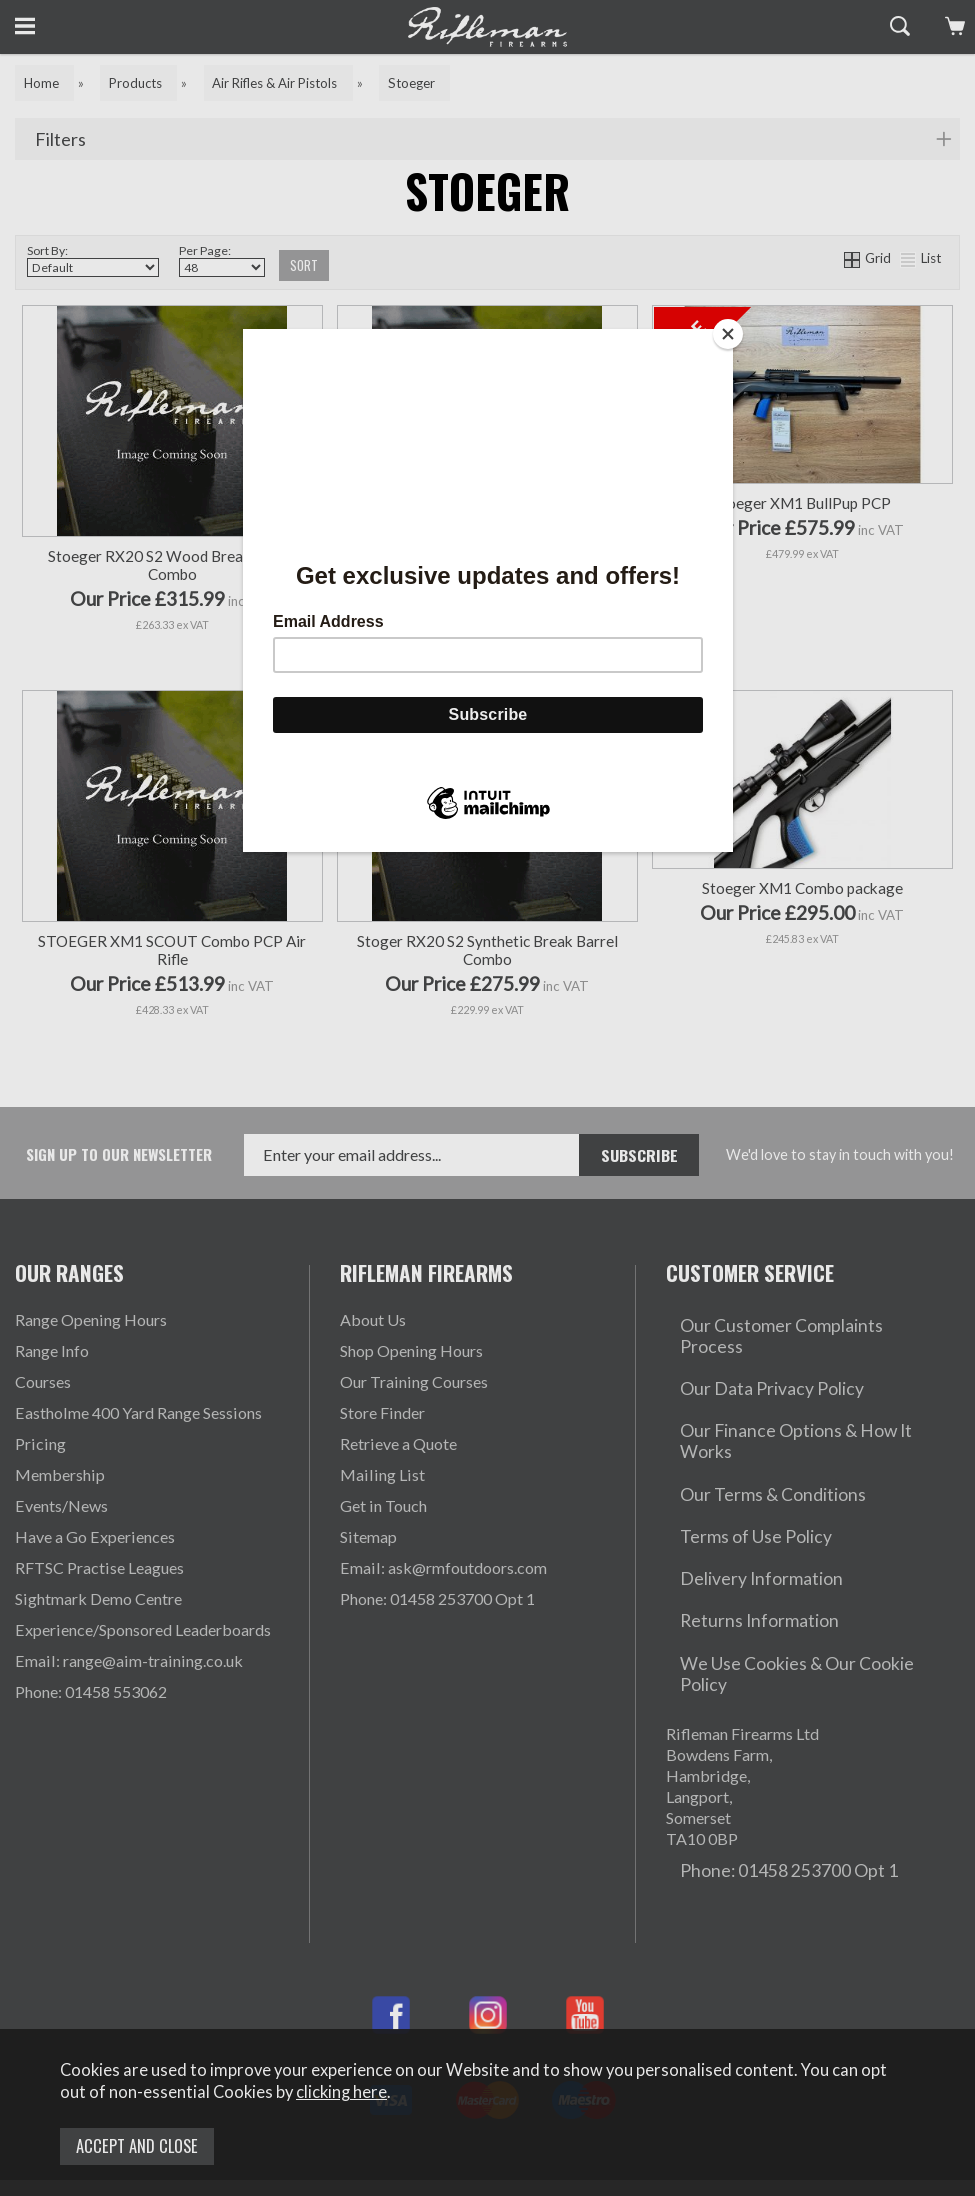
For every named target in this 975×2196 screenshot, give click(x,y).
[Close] (728, 334)
